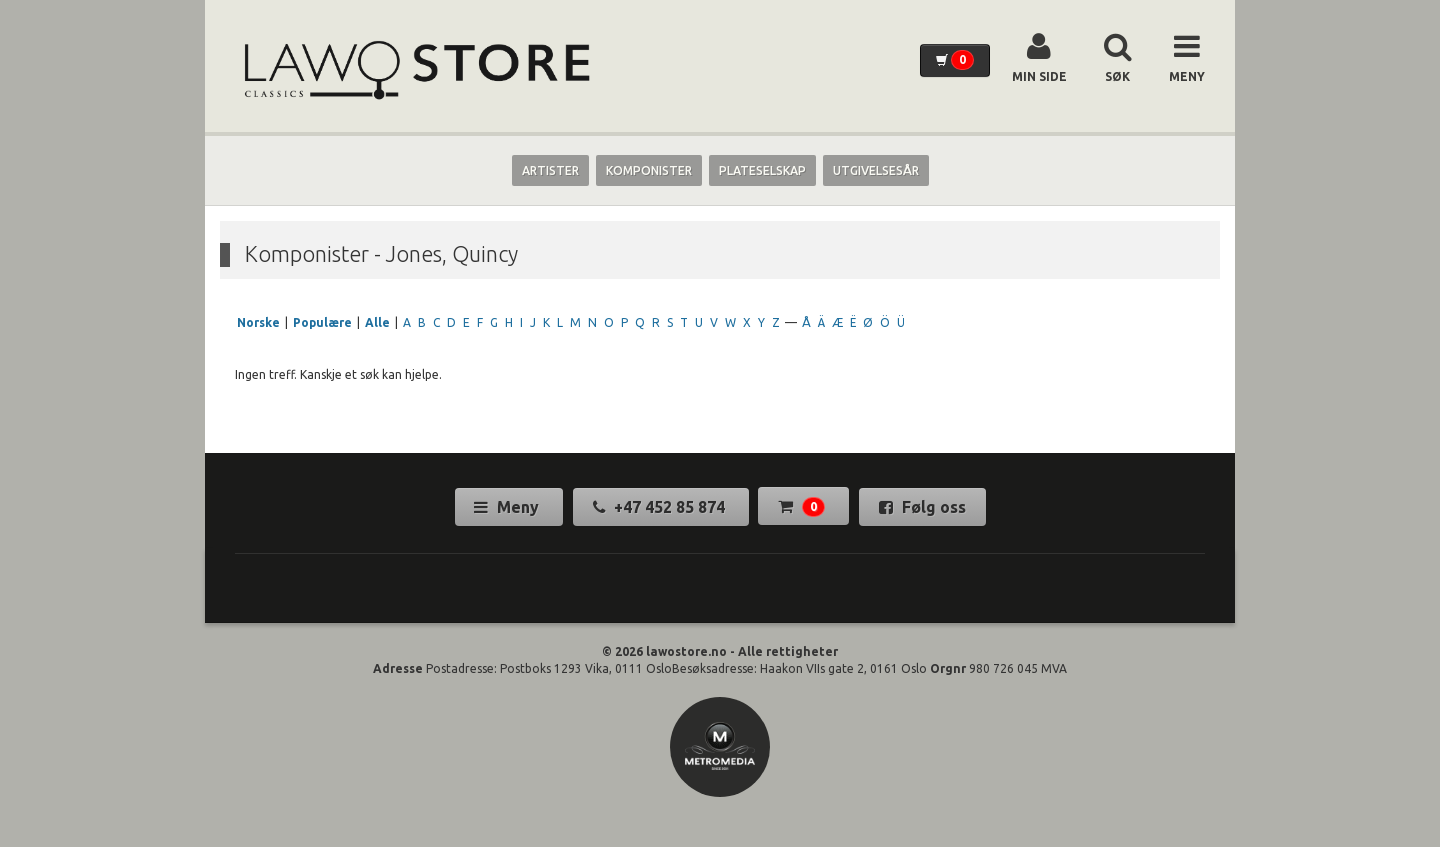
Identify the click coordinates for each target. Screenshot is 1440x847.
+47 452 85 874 (661, 507)
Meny (508, 507)
